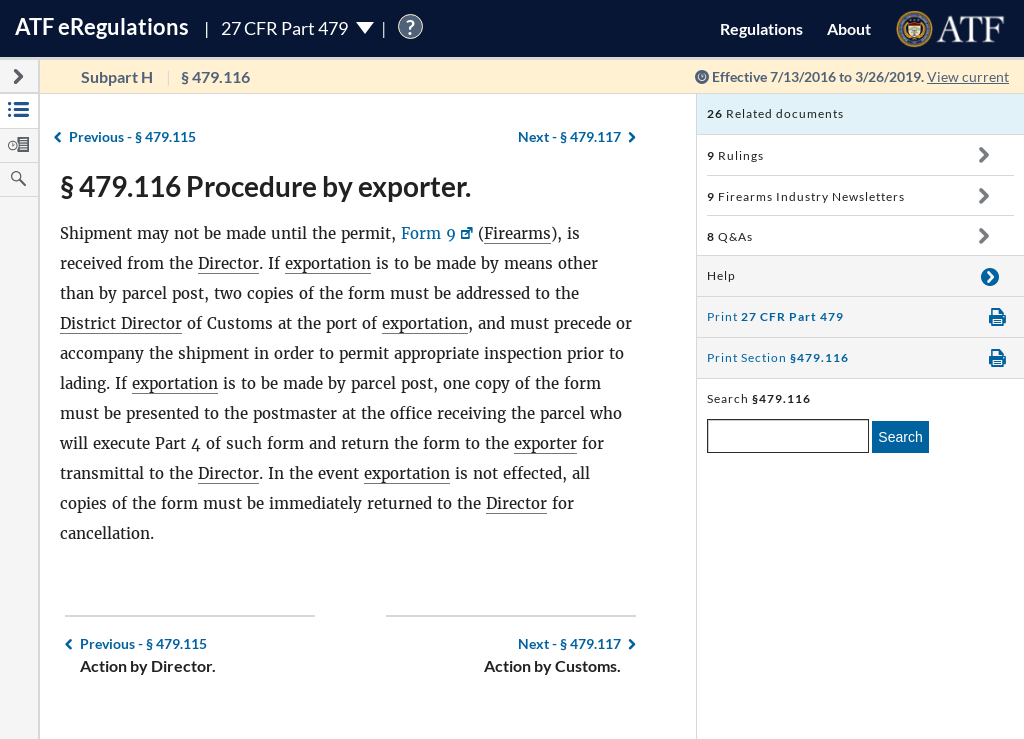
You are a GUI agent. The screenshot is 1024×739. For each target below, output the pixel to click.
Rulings (735, 155)
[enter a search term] (788, 436)
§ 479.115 (132, 136)
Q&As (730, 236)
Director (228, 263)
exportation (328, 263)
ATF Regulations (102, 26)
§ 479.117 (569, 136)
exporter (545, 443)
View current (968, 76)
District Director (121, 323)
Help (721, 275)
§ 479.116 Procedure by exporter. (265, 186)
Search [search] (900, 437)
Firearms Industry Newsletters (806, 196)
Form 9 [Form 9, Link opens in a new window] (428, 233)
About (849, 28)
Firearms (517, 233)
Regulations (761, 28)
